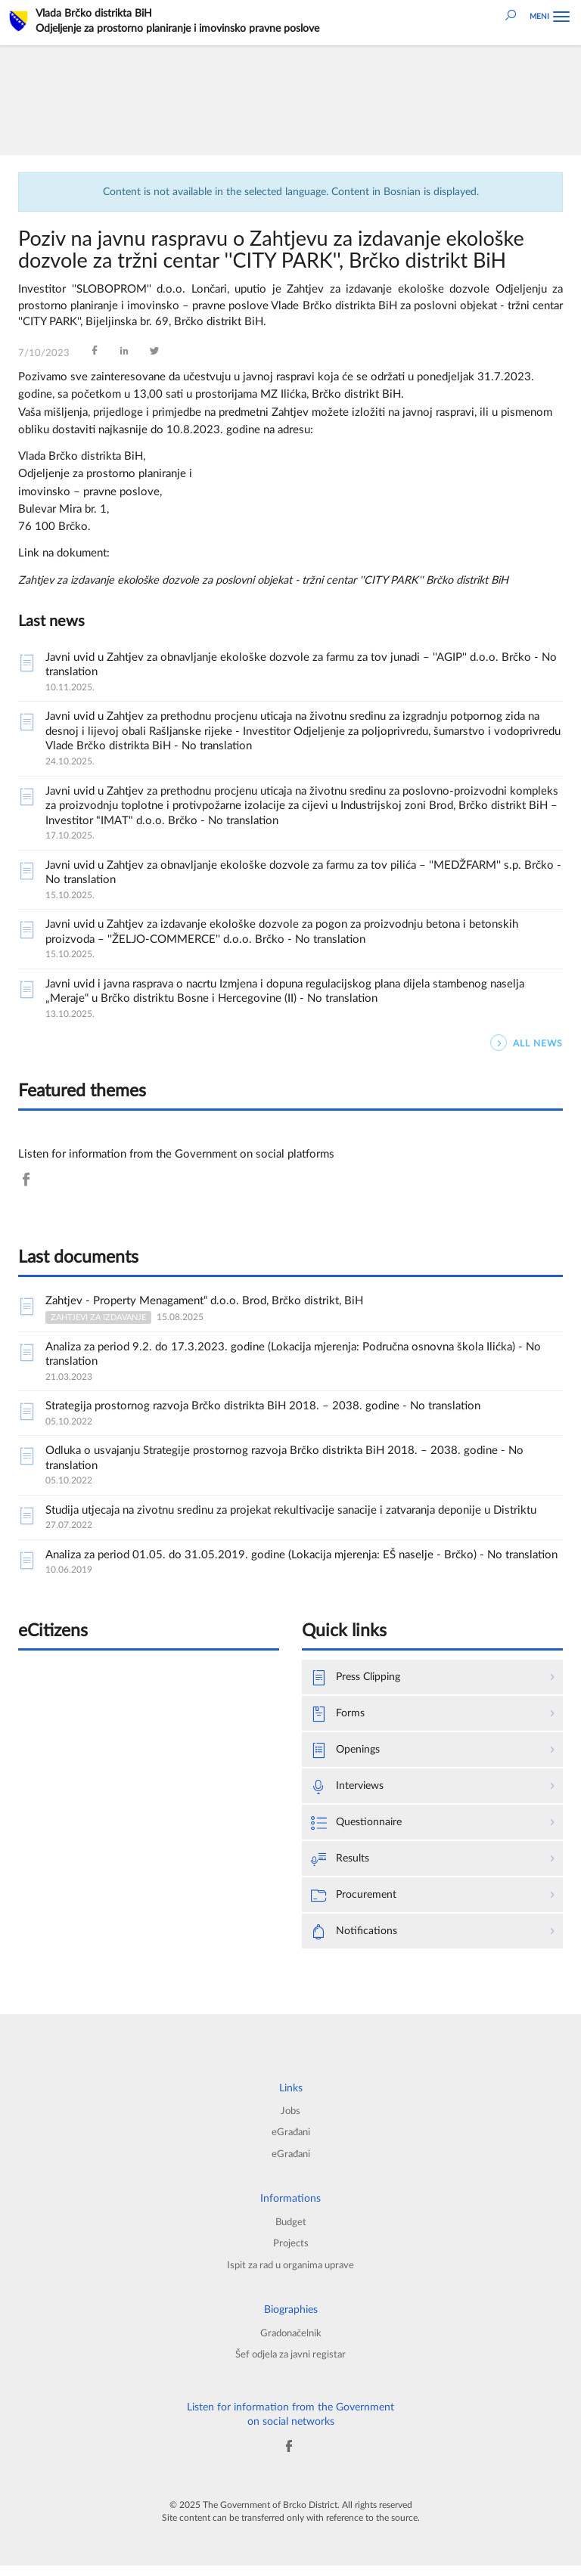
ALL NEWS (526, 1043)
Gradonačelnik (290, 2342)
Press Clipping (359, 1679)
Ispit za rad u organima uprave (290, 2274)
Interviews (349, 1789)
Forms (338, 1716)
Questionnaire (358, 1826)
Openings (347, 1753)
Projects (290, 2251)
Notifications (355, 1937)
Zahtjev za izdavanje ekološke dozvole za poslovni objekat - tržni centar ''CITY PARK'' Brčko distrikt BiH (275, 580)
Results (341, 1863)
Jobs (290, 2117)
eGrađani (291, 2139)
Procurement (355, 1900)
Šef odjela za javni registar (290, 2364)
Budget (290, 2229)
